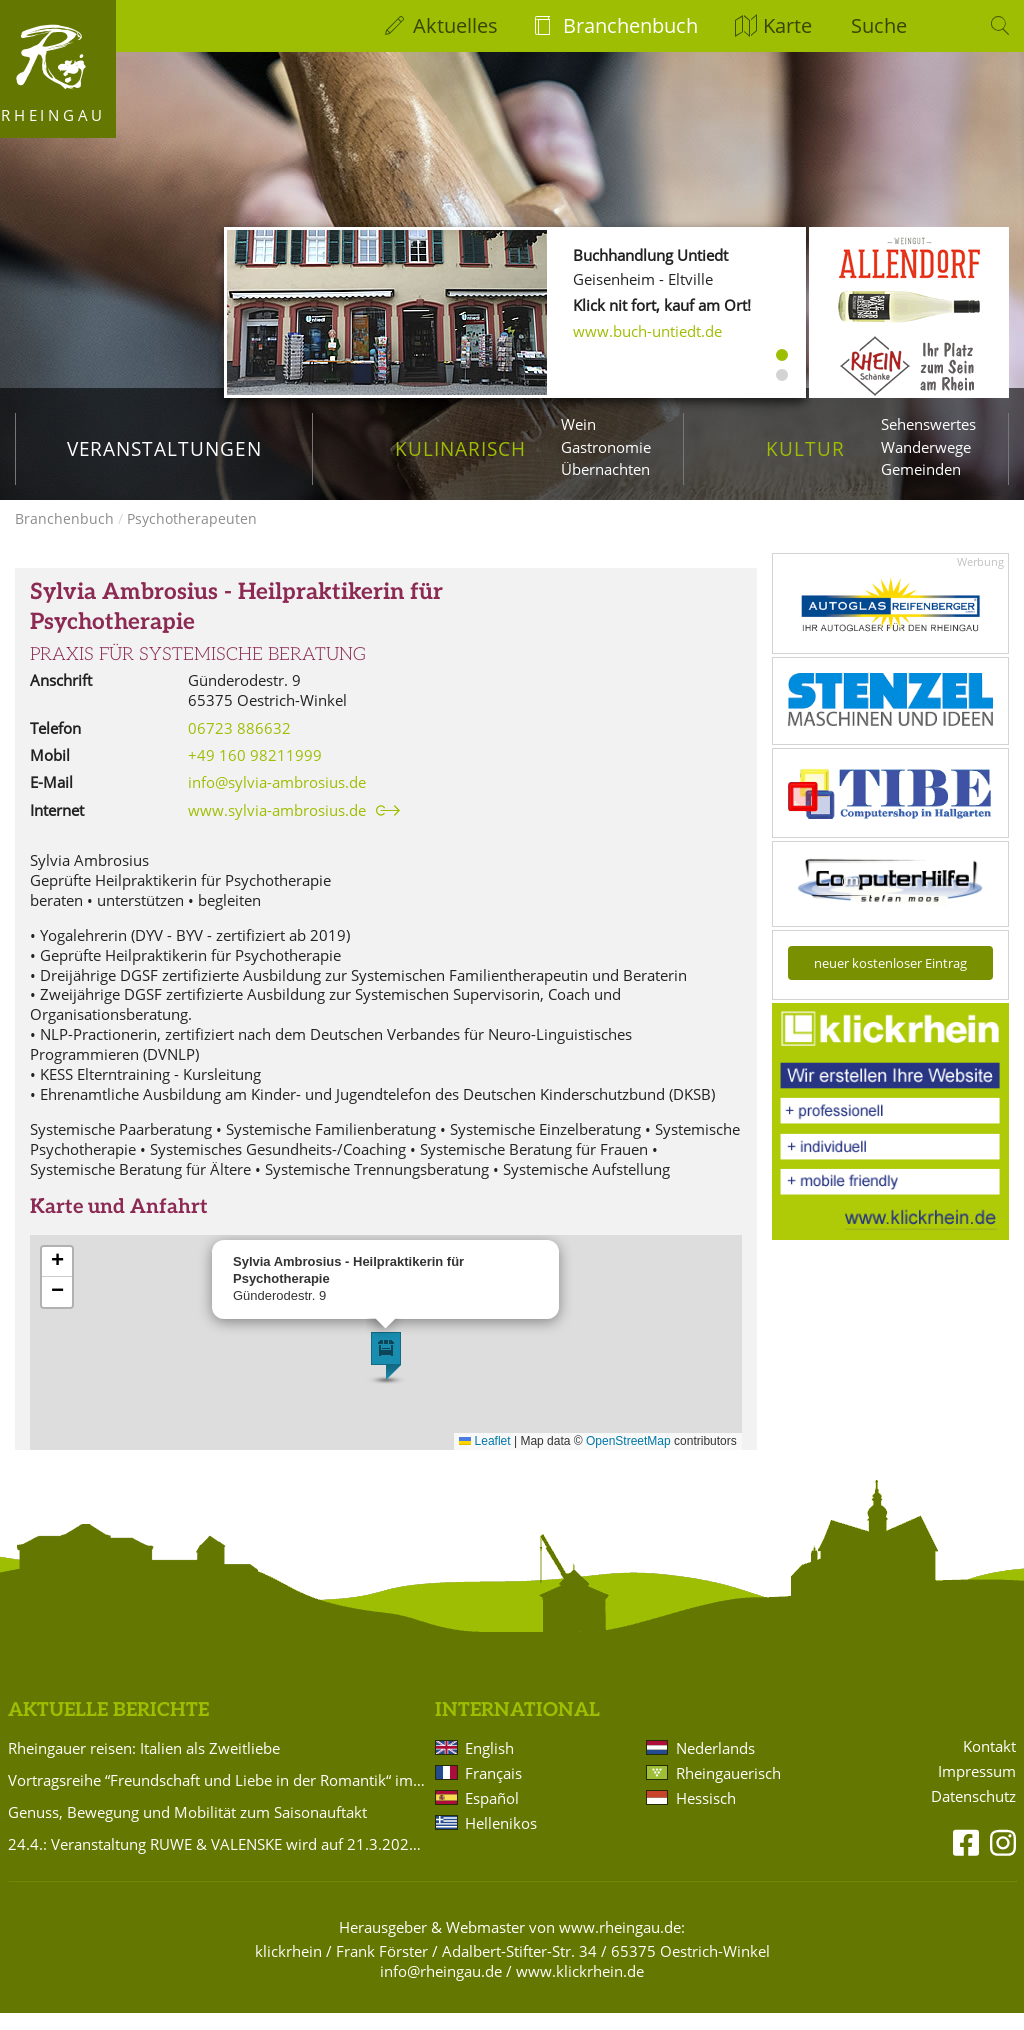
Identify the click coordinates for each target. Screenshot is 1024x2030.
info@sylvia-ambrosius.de (277, 799)
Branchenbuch (630, 25)
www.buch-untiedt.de (647, 331)
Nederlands (715, 1764)
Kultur (805, 448)
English (489, 1764)
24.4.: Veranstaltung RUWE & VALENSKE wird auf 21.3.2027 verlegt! (218, 1860)
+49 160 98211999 (255, 772)
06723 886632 (239, 744)
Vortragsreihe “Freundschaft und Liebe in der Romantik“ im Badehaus (218, 1796)
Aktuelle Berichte (108, 1727)
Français (493, 1789)
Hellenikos (501, 1839)
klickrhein (288, 1967)
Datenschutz (973, 1812)
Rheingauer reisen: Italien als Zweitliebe (144, 1764)
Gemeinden (921, 469)
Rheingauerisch (728, 1789)
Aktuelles (455, 25)
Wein (578, 424)
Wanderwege (926, 447)
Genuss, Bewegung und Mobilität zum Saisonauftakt (187, 1828)
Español (492, 1814)
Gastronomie (606, 447)
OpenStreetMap (628, 1458)
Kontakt (989, 1763)
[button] (386, 1373)
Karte (787, 25)
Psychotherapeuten (192, 535)
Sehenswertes (928, 424)
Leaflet (484, 1458)
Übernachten (605, 469)
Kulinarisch (460, 448)
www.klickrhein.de (580, 1987)
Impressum (977, 1788)
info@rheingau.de (441, 1987)
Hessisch (706, 1814)
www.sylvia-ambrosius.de (277, 827)
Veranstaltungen (164, 448)
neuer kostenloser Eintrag (890, 980)
